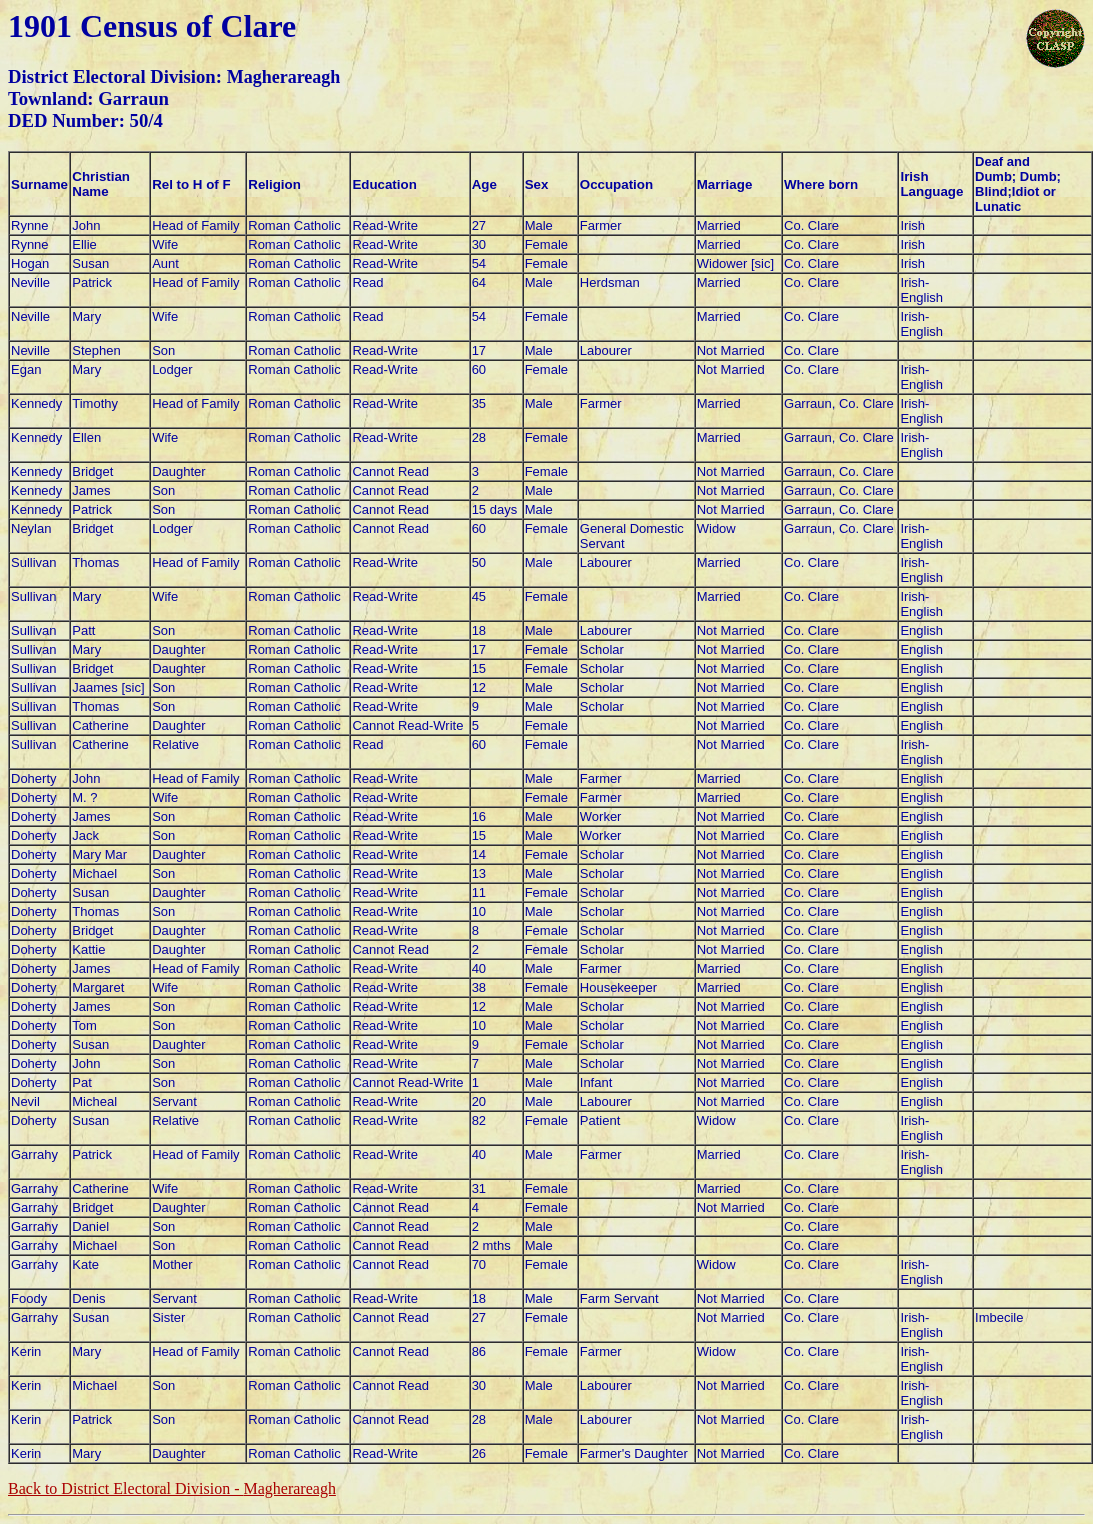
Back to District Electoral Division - (172, 1488)
